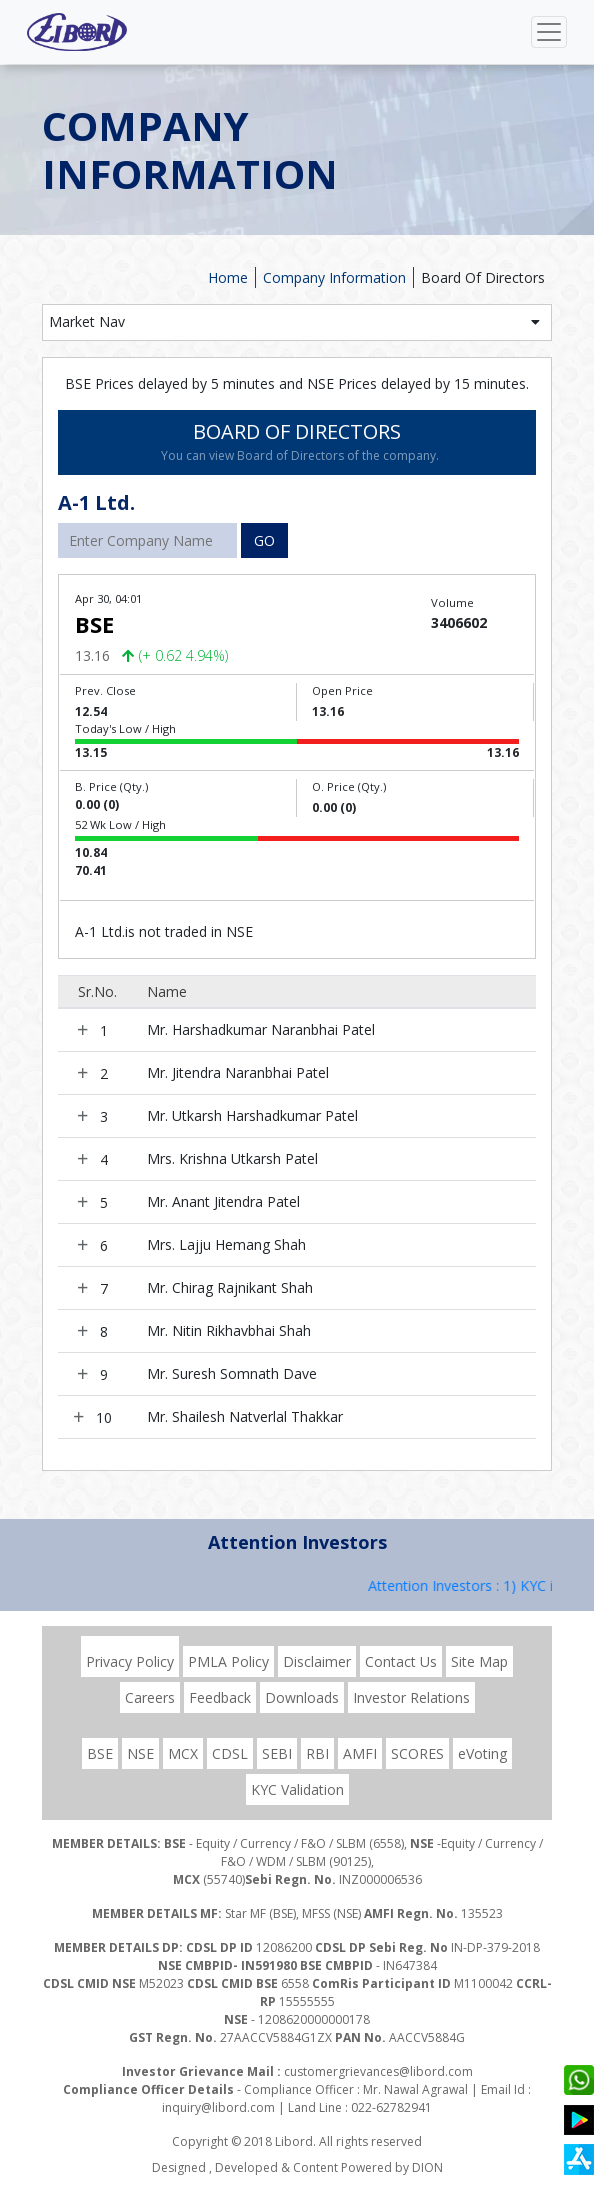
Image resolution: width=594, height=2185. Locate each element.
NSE (140, 1753)
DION (427, 2167)
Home (228, 277)
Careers (150, 1697)
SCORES (417, 1753)
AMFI (360, 1753)
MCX (183, 1753)
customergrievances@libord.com (378, 2071)
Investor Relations (411, 1697)
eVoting (482, 1753)
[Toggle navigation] (549, 32)
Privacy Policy (130, 1661)
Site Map (479, 1661)
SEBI (277, 1753)
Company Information (334, 277)
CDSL (230, 1753)
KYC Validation (297, 1789)
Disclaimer (317, 1661)
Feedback (220, 1697)
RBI (317, 1753)
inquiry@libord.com (218, 2107)
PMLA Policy (228, 1661)
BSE (100, 1753)
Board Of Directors (483, 277)
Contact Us (401, 1661)
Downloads (302, 1697)
